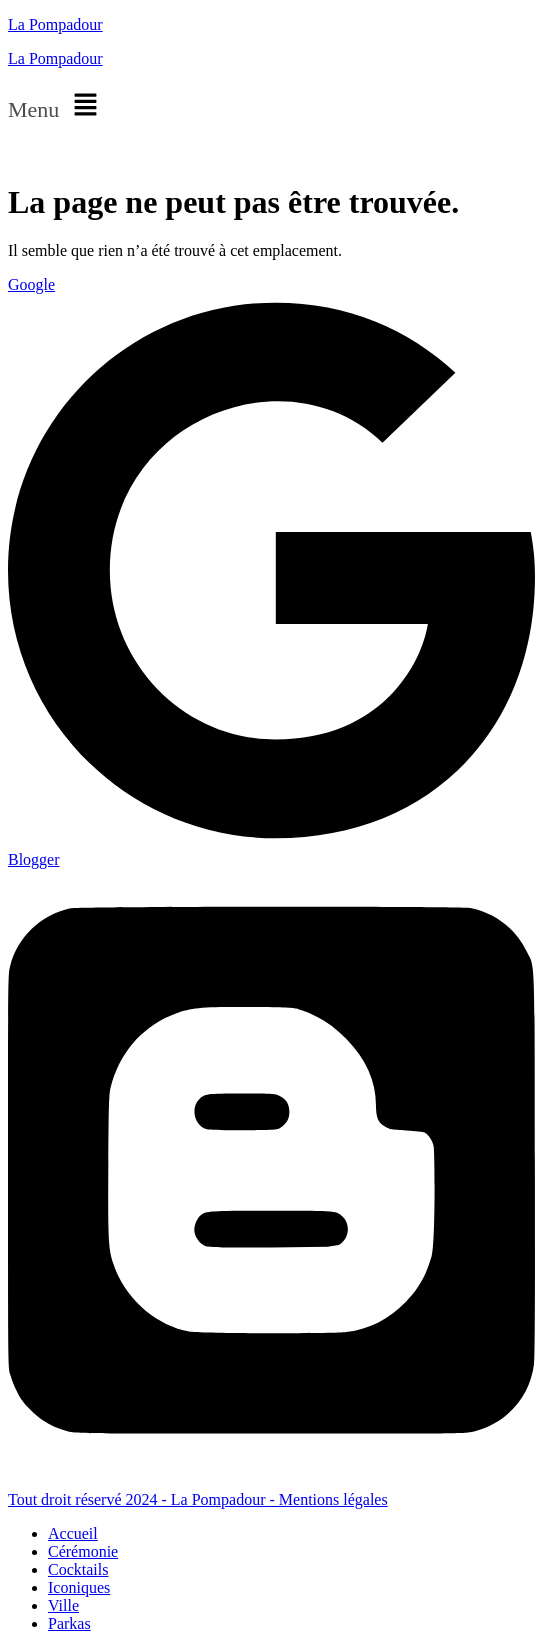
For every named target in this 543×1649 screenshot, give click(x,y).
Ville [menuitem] (63, 1605)
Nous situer (44, 152)
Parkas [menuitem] (69, 1623)
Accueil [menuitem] (73, 1533)
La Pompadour (55, 24)
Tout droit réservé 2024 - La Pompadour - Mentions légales (198, 1499)
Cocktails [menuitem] (78, 1569)
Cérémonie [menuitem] (83, 1551)
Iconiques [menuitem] (79, 1587)
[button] (271, 106)
